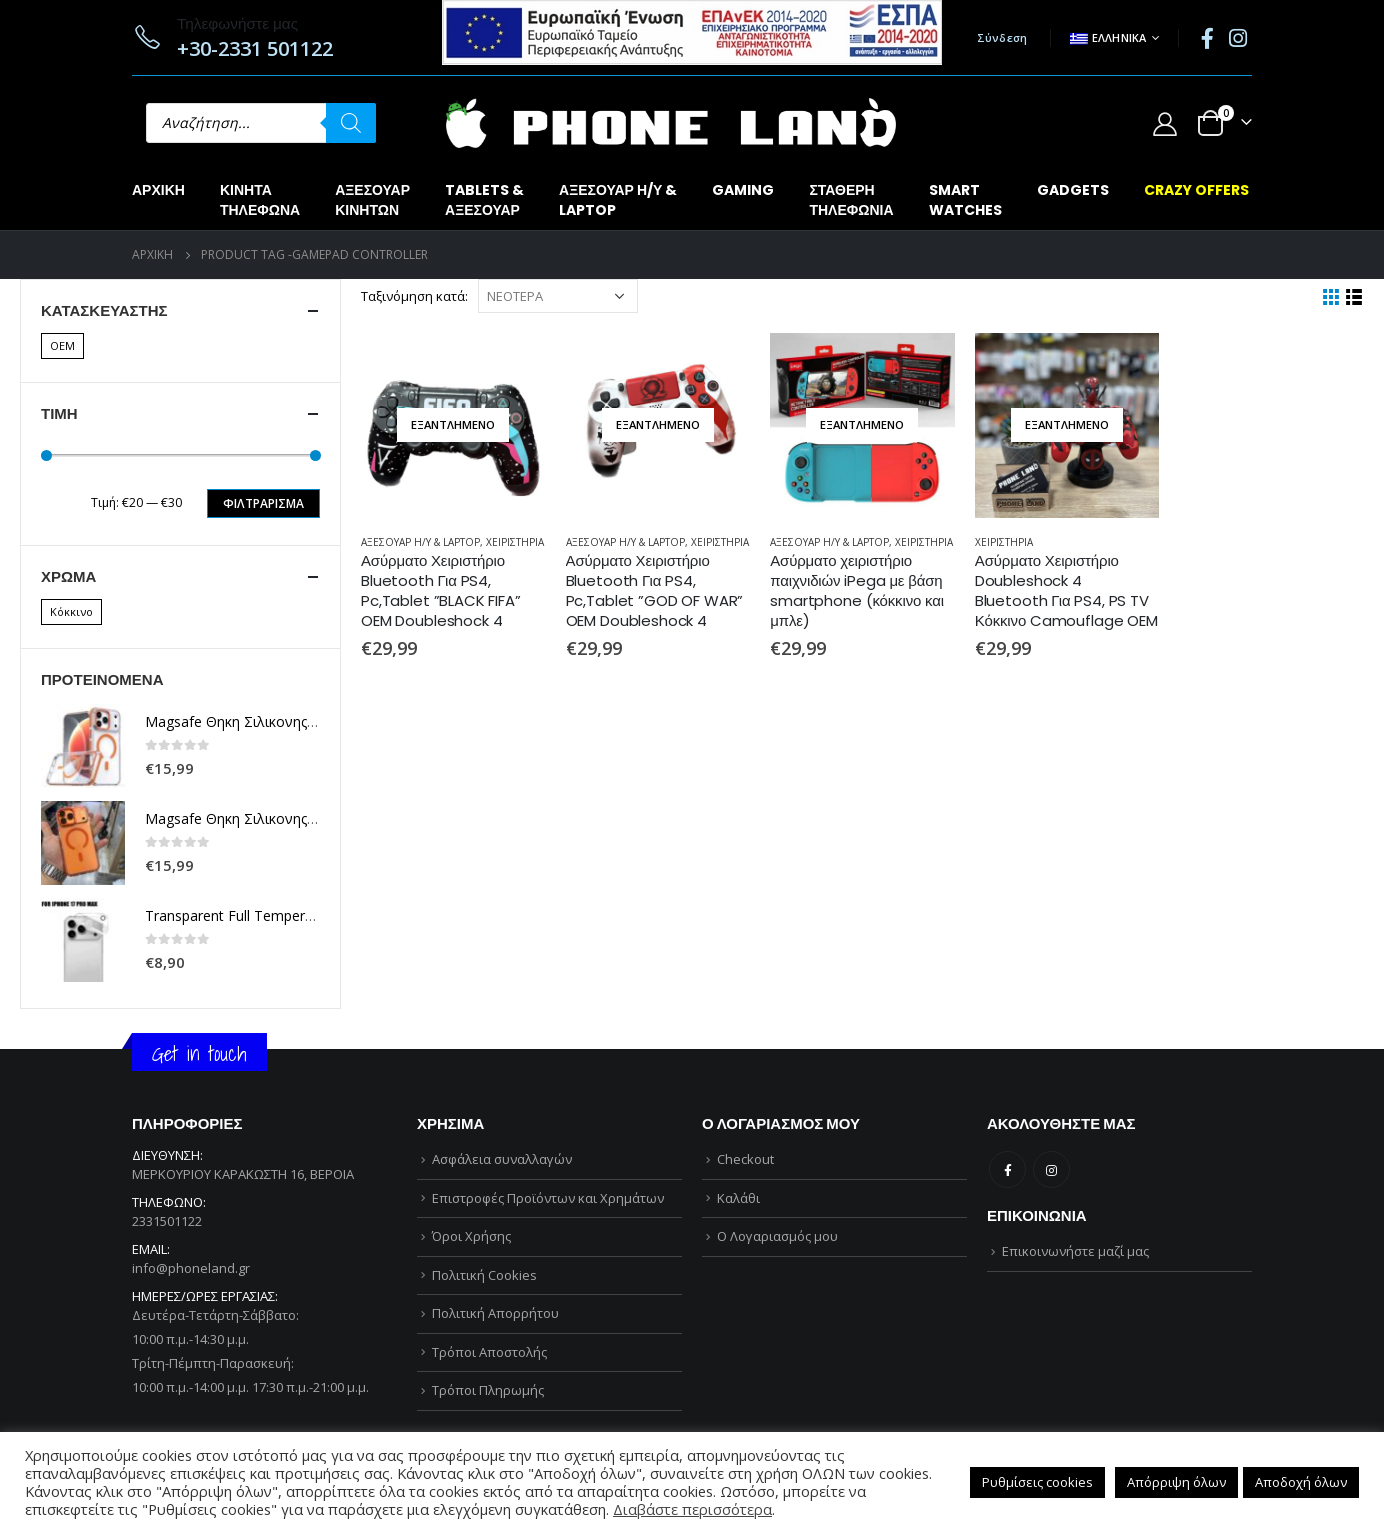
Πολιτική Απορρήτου (495, 1313)
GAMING (743, 190)
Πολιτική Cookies (484, 1275)
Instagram (1051, 1169)
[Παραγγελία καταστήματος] (558, 296)
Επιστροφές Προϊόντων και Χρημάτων (548, 1198)
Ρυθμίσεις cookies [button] (1037, 1482)
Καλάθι (738, 1198)
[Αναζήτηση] (351, 123)
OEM (62, 345)
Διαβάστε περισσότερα (692, 1509)
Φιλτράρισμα (263, 503)
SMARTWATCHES (965, 200)
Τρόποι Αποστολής (489, 1352)
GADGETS (1073, 190)
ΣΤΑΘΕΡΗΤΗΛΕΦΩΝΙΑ (851, 200)
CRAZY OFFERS (1196, 190)
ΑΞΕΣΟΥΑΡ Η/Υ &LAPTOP (618, 200)
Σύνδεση (1002, 37)
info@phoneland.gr (191, 1268)
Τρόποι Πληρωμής (488, 1390)
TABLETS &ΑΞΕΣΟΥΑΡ (484, 200)
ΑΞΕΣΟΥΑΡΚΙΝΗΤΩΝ (372, 200)
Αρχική (158, 190)
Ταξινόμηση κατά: (414, 296)
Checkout (745, 1159)
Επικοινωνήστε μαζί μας (1075, 1251)
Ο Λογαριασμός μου (777, 1236)
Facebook (1007, 1169)
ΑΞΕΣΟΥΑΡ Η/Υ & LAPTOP (420, 542)
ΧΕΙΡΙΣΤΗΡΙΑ (515, 542)
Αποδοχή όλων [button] (1301, 1482)
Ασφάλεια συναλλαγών (502, 1159)
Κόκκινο (71, 611)
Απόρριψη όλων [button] (1176, 1482)
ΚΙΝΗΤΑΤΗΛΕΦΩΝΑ (260, 200)
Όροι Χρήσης (471, 1236)
